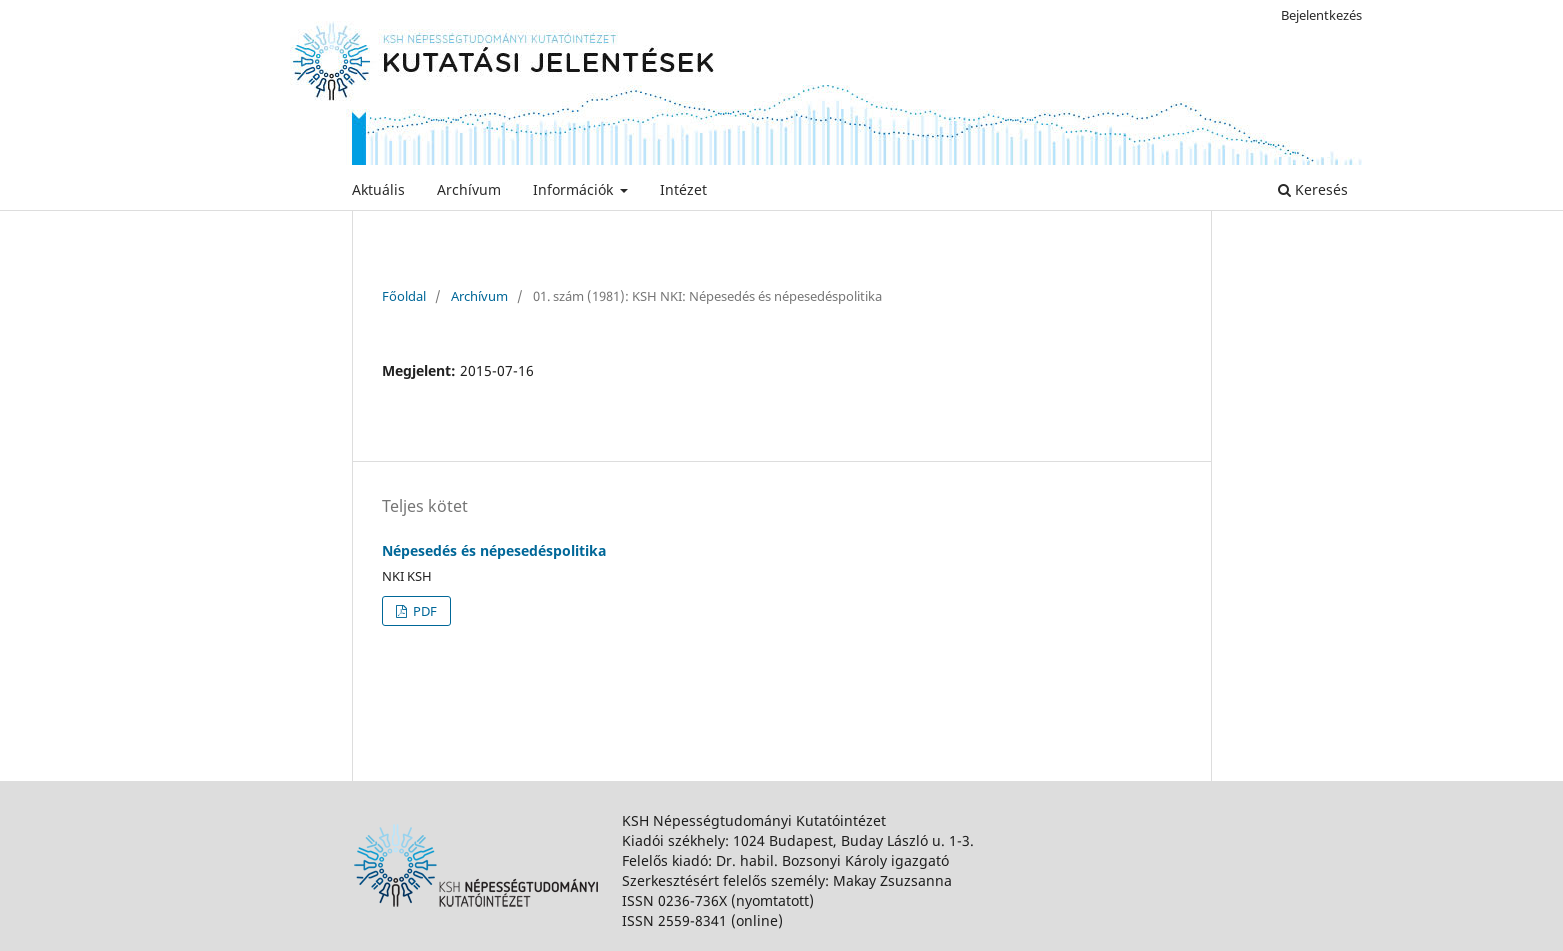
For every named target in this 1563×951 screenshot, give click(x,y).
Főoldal (404, 296)
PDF (423, 611)
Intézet (683, 189)
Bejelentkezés (1321, 15)
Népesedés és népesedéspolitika (494, 550)
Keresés (1313, 189)
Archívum (469, 189)
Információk (575, 189)
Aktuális (378, 189)
